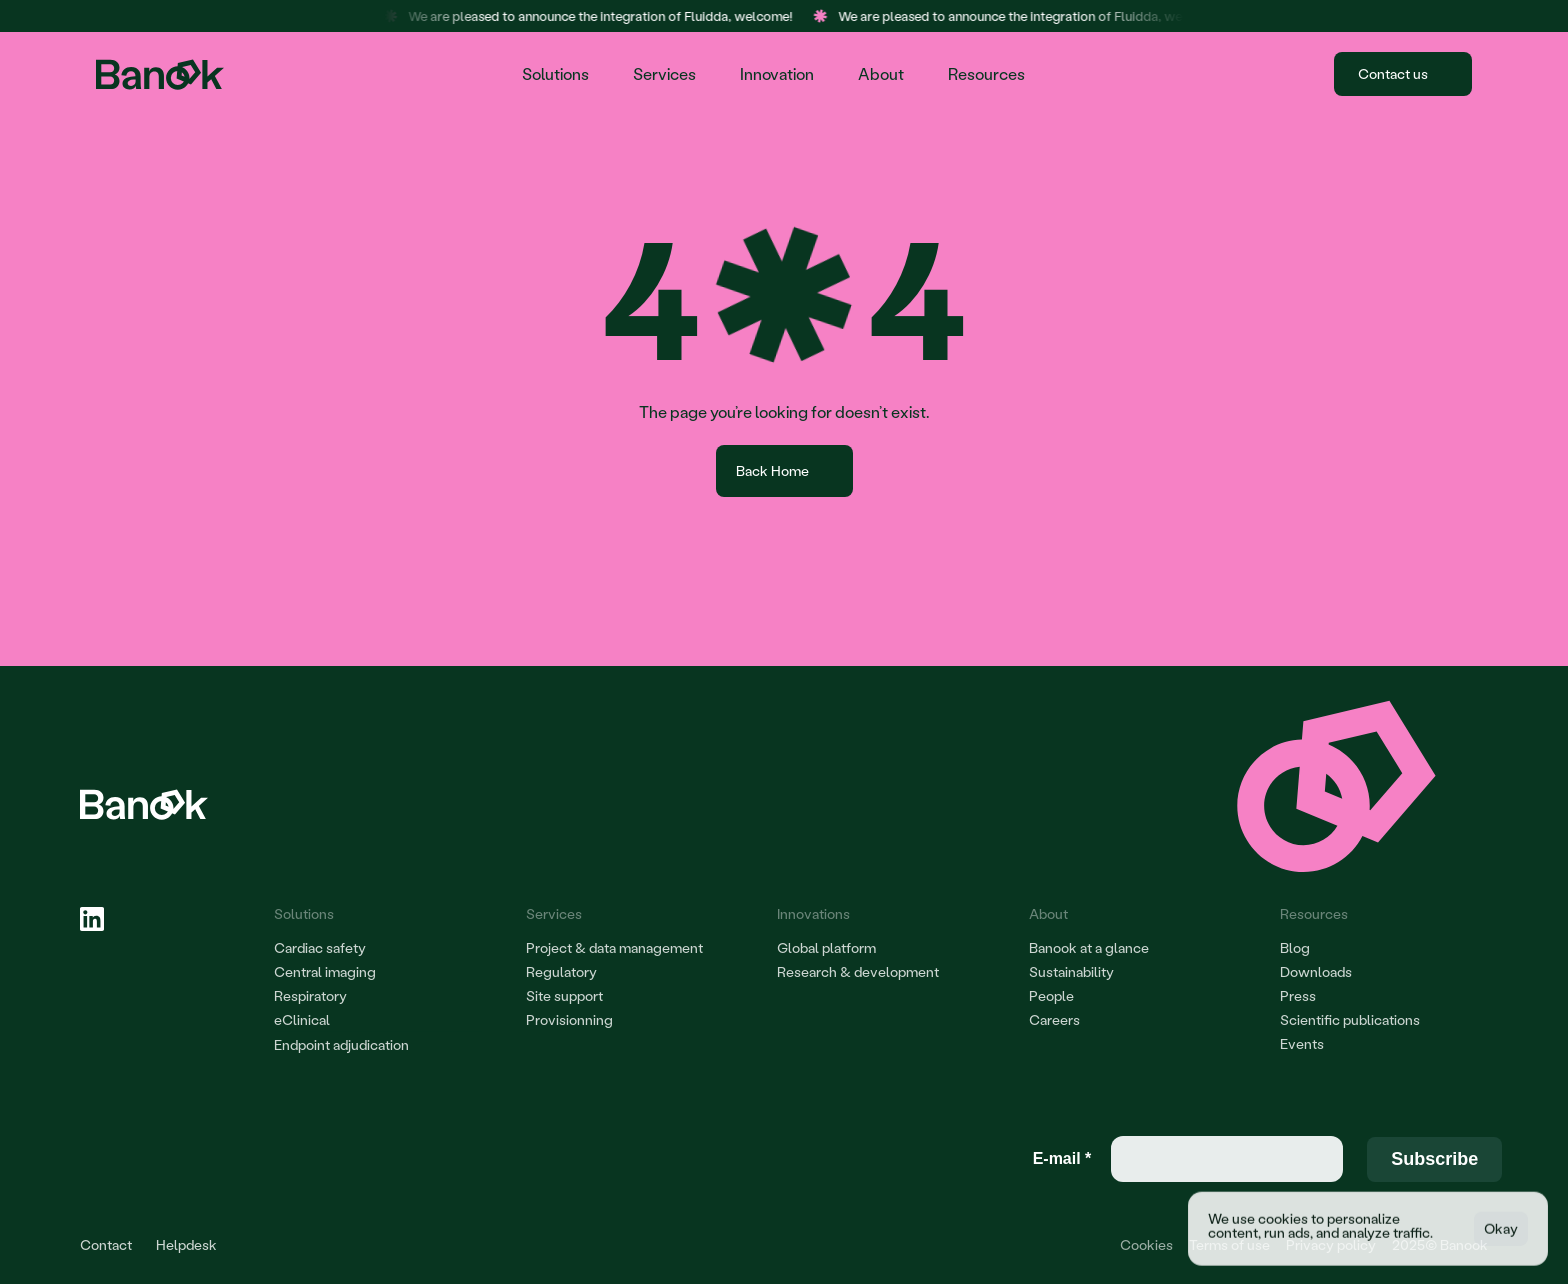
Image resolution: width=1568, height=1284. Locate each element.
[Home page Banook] (162, 74)
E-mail (1062, 1158)
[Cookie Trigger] (1146, 1245)
